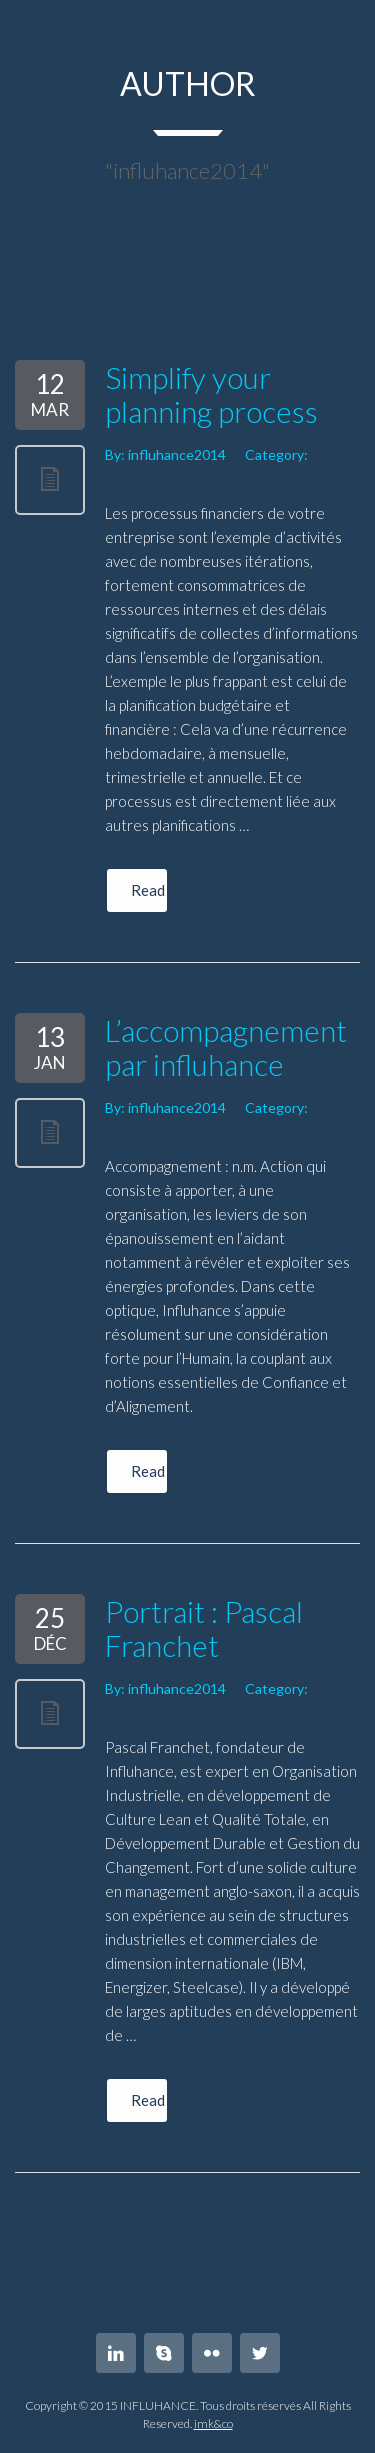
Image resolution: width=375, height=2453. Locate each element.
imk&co (213, 2423)
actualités (136, 1131)
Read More (150, 890)
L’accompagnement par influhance (226, 1047)
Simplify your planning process (211, 394)
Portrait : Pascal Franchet (204, 1628)
